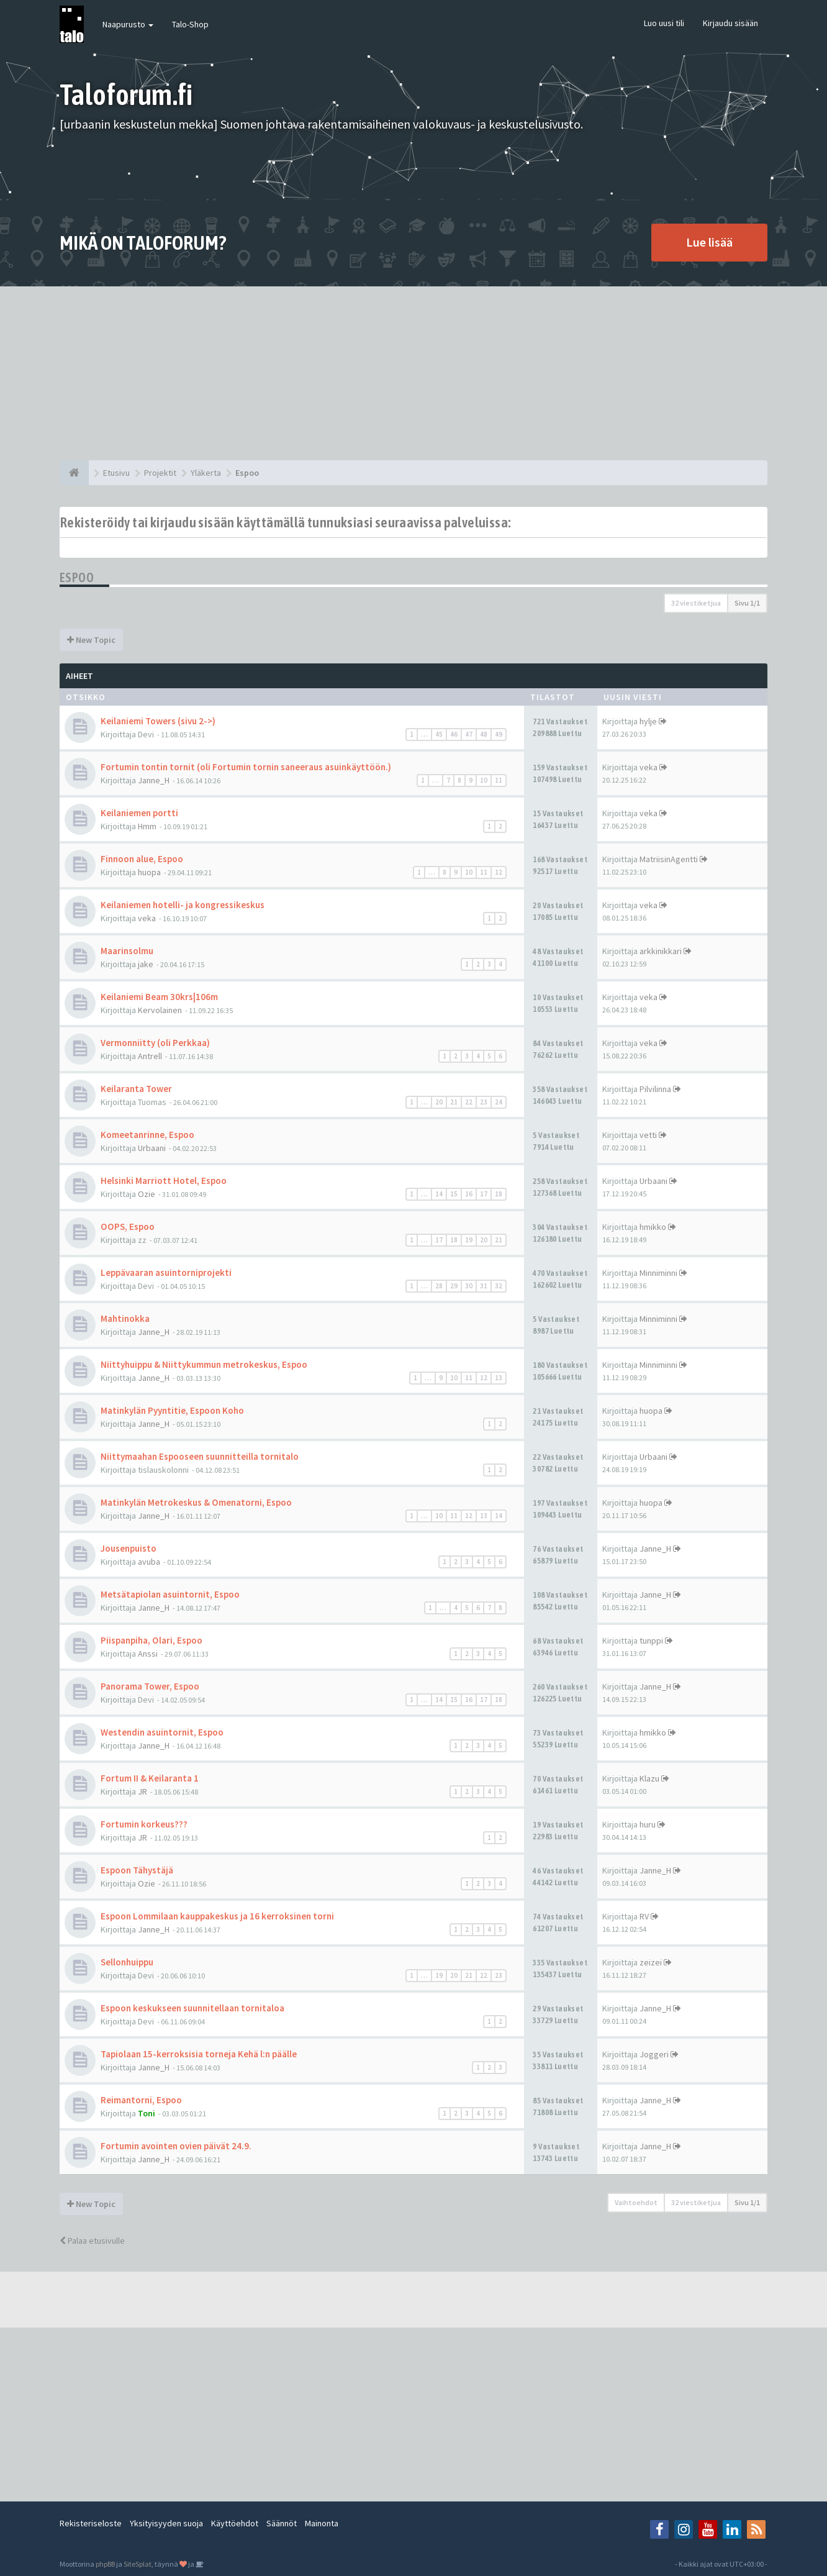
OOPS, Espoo (128, 1226)
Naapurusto (127, 24)
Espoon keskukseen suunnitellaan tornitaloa (192, 2008)
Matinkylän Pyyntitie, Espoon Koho (172, 1410)
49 (498, 734)
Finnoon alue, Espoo (142, 859)
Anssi (148, 1653)
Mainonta (321, 2523)
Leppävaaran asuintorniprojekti (166, 1272)
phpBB (105, 2564)
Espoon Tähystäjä (137, 1870)
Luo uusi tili (664, 23)
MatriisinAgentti (668, 859)
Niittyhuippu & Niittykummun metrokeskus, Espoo (204, 1364)
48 (483, 734)
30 (468, 1285)
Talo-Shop (190, 24)
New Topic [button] (91, 639)
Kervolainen (160, 1010)
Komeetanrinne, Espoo (147, 1134)
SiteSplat (137, 2564)
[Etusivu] (74, 472)
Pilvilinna (655, 1089)
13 (498, 1377)
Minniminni (658, 1272)
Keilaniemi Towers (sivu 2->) (158, 721)
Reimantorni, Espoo (141, 2100)
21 (454, 1102)
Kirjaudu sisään (730, 23)
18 (498, 1194)
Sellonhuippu (127, 1962)
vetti (648, 1134)
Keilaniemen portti (139, 813)
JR (142, 1791)
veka (648, 767)
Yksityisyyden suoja (166, 2523)
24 (498, 1102)
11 (498, 780)
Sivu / (747, 603)
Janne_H (153, 780)
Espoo (77, 577)
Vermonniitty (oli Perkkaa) (155, 1043)
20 (439, 1102)
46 (454, 734)
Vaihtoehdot (636, 2202)
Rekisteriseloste (91, 2523)
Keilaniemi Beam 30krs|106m (159, 997)
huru (647, 1824)
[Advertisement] (413, 373)
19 (468, 1240)
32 (498, 1285)
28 (439, 1285)
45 (439, 734)
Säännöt (281, 2523)
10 (483, 780)
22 (468, 1102)
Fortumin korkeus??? (144, 1824)
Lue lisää (709, 242)
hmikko (652, 1226)
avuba (149, 1561)
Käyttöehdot (234, 2523)
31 (483, 1285)
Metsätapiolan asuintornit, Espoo (170, 1594)
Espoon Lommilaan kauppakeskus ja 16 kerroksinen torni (217, 1916)
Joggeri (654, 2054)
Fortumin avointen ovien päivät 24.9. (176, 2146)
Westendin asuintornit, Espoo (162, 1732)
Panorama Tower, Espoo (150, 1686)
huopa (149, 872)
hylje (648, 721)
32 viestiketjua (696, 603)
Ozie (146, 1193)
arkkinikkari (660, 951)
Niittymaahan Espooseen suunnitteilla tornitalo (200, 1456)
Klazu (649, 1778)
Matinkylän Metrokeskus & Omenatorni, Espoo (196, 1502)
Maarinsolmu (127, 951)
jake (145, 964)
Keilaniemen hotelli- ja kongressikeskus (182, 905)
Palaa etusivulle (92, 2240)
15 (454, 1194)
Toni (146, 2113)
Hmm (147, 826)
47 (468, 734)
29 (454, 1285)
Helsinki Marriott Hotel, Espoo (164, 1180)
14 (439, 1194)
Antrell (150, 1056)
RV (644, 1916)
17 (483, 1194)
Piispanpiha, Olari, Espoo (151, 1640)
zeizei (650, 1962)
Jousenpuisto (128, 1548)
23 (483, 1102)
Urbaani (152, 1148)
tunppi (651, 1640)
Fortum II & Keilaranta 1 (150, 1778)
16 (468, 1194)
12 (498, 872)
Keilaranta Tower (136, 1089)
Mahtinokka (125, 1318)
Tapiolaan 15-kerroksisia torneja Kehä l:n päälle (199, 2054)
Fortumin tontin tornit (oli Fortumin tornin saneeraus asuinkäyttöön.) (246, 767)
